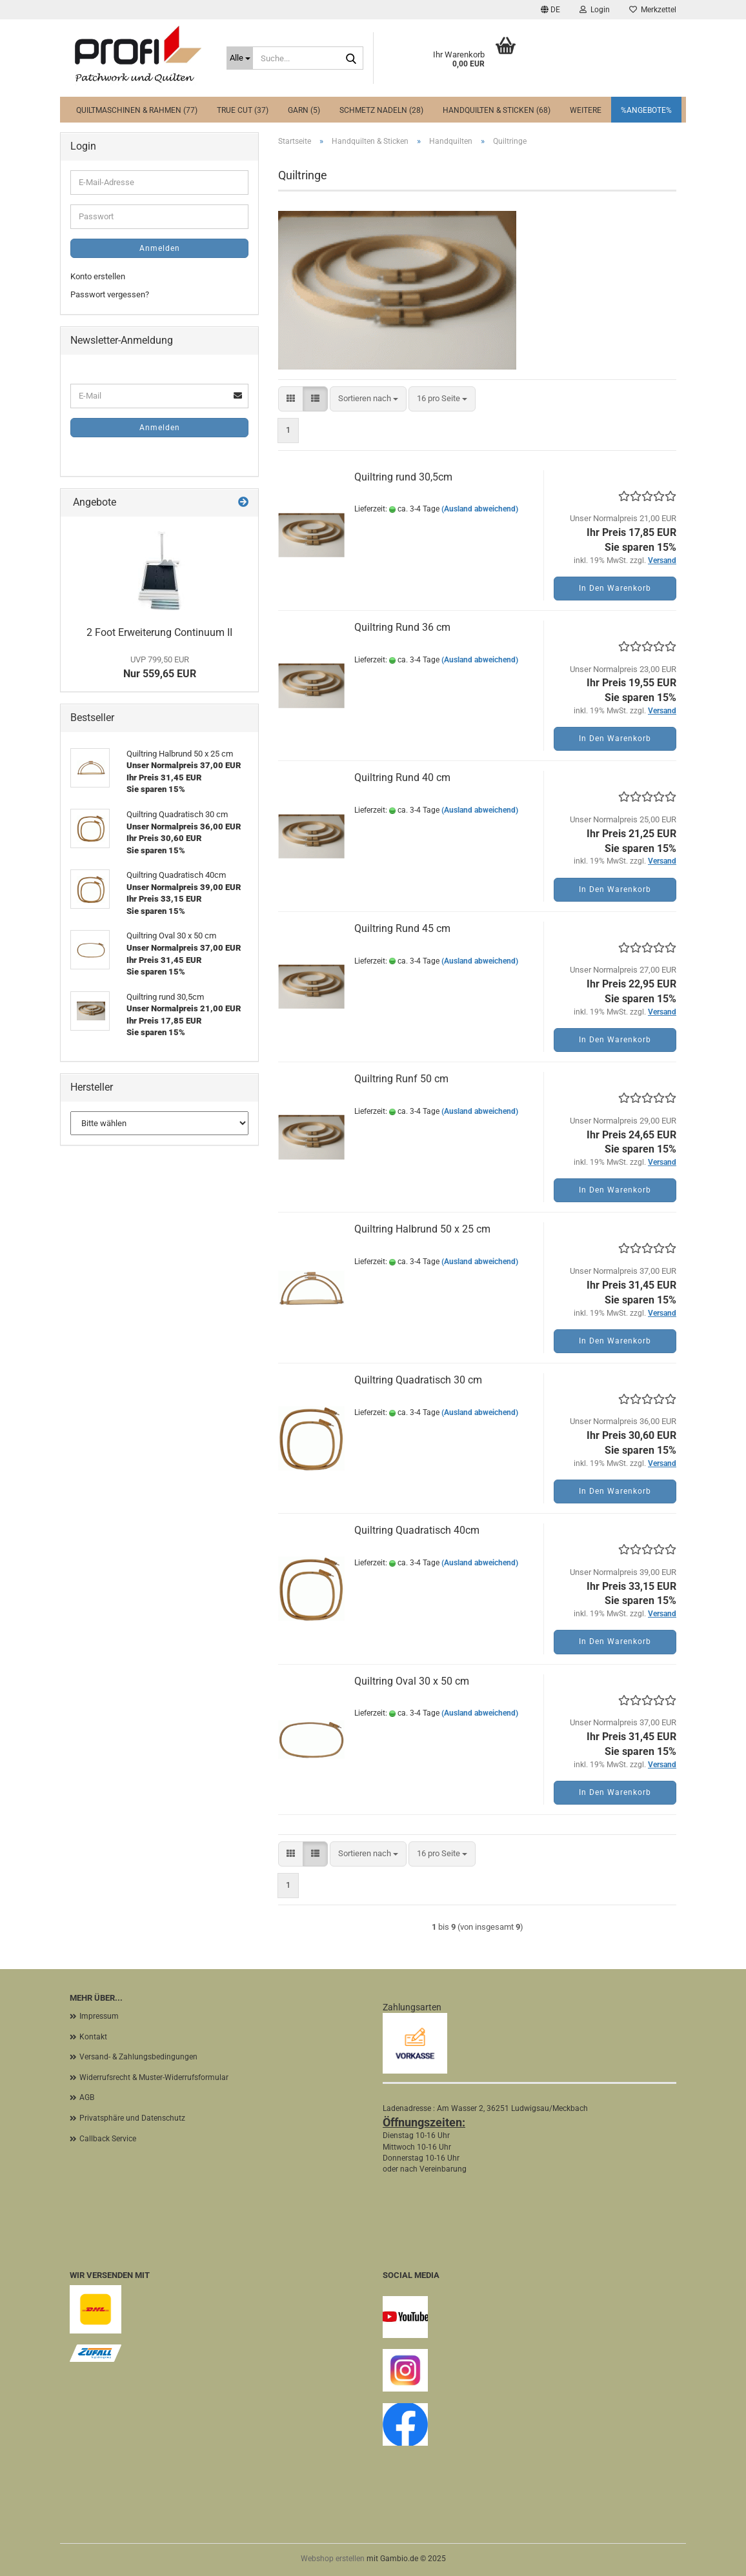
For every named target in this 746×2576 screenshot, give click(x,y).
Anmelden (159, 248)
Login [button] (595, 9)
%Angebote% (646, 110)
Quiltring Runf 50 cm (401, 1079)
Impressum (99, 2016)
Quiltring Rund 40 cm (402, 777)
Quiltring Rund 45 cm (402, 928)
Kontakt (93, 2036)
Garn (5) (304, 110)
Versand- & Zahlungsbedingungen (138, 2056)
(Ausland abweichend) (479, 508)
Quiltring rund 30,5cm (403, 477)
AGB (86, 2097)
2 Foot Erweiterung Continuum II (159, 632)
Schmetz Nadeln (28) (381, 110)
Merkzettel (652, 9)
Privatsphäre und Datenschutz (132, 2118)
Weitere (585, 110)
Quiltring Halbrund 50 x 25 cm (422, 1229)
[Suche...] (240, 58)
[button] (550, 9)
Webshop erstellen (333, 2558)
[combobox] (368, 398)
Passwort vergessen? (109, 294)
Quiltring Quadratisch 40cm (416, 1530)
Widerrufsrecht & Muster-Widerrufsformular (153, 2077)
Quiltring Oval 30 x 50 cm (411, 1681)
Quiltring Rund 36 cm (402, 627)
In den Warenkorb (615, 588)
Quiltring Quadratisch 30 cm (418, 1380)
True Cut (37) (242, 110)
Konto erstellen (97, 276)
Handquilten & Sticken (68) (496, 110)
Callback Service (107, 2138)
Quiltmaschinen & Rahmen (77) (136, 110)
